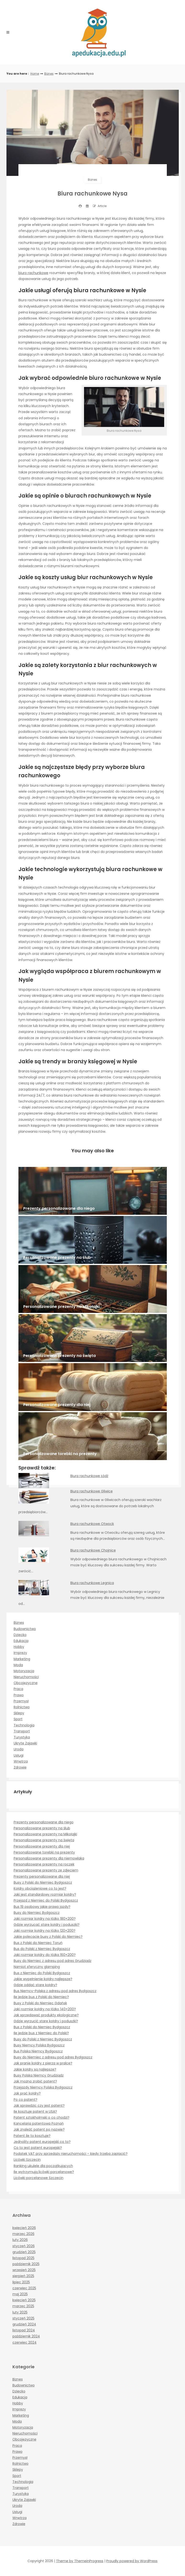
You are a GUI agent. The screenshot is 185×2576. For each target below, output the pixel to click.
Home (34, 74)
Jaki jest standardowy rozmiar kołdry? (45, 1894)
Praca (18, 1688)
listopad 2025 (23, 2258)
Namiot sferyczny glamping (37, 1966)
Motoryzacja (24, 1671)
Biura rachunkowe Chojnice (93, 1550)
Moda (18, 1665)
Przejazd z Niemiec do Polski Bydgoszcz (46, 1900)
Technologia (24, 1725)
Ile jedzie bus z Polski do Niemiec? (41, 1996)
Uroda (18, 1749)
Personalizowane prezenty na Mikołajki (45, 1834)
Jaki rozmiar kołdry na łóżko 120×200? (44, 1930)
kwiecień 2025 (24, 2300)
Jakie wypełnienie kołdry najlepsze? (43, 1979)
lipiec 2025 (21, 2282)
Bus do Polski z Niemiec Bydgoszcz (42, 1948)
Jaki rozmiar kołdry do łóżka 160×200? (45, 1954)
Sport (18, 1719)
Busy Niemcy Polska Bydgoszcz (39, 2045)
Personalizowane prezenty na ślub (42, 1828)
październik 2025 (25, 2264)
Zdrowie (20, 1767)
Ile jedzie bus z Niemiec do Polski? (41, 2033)
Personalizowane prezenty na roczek (44, 1864)
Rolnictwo (22, 1707)
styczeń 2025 (23, 2318)
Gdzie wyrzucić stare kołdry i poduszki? (46, 2021)
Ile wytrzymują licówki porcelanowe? (44, 2171)
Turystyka (22, 1737)
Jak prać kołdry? (27, 2093)
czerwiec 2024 (24, 2342)
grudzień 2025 (24, 2252)
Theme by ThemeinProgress (79, 2561)
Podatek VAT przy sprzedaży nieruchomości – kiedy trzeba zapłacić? (71, 2153)
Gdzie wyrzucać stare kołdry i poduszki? (46, 1924)
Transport (22, 1731)
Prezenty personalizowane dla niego (43, 1822)
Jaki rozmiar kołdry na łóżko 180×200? (45, 1918)
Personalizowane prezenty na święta (44, 1840)
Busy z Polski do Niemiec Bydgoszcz (43, 1882)
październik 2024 (26, 2336)
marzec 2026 (23, 2233)
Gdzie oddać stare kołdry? (35, 1984)
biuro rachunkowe (33, 272)
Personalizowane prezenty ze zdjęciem (46, 1870)
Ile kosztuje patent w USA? (35, 2111)
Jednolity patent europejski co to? (42, 2141)
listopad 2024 (23, 2330)
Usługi (18, 1755)
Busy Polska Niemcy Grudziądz (39, 2075)
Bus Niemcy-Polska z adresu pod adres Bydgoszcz (55, 1990)
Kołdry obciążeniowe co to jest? (40, 1888)
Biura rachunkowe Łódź (89, 1475)
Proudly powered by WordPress (131, 2561)
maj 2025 (20, 2294)
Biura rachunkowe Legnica (92, 1582)
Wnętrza (21, 1761)
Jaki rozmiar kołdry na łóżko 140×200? (45, 2009)
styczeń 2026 (23, 2246)
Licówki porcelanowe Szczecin (38, 2177)
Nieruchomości (26, 1676)
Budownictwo (25, 1628)
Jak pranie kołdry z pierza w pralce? (43, 2063)
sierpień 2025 (23, 2276)
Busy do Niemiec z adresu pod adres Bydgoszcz (53, 2057)
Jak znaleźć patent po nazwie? (39, 2129)
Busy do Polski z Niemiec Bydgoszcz (43, 2039)
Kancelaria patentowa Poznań (39, 2123)
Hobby (19, 1646)
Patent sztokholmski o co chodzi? (41, 2117)
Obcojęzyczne (26, 1682)
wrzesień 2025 (24, 2270)
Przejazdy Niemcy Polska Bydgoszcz (43, 2087)
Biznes (49, 74)
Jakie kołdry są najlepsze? (35, 2069)
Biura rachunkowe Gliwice (91, 1491)
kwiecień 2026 (24, 2227)
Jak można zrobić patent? (35, 2081)
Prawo (19, 1695)
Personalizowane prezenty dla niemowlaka (49, 1858)
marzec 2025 (23, 2306)
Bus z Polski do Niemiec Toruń (38, 1942)
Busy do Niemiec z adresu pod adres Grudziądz (52, 1960)
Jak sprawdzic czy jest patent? (39, 2105)
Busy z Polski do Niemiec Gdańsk (40, 2003)
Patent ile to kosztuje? (32, 2135)
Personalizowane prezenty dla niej (42, 1846)
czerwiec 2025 (24, 2288)
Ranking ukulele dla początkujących (43, 2165)
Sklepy (19, 1713)
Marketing (22, 1659)
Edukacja (21, 1640)
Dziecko (20, 1634)
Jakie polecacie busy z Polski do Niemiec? (48, 1936)
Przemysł (21, 1701)
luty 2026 (20, 2239)
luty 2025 (20, 2312)
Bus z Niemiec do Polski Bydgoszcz (42, 1973)
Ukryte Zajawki (25, 1743)
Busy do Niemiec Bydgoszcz (37, 1912)
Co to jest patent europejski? (38, 2147)
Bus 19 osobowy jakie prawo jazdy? (42, 1906)
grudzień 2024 (24, 2324)
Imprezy (20, 1652)
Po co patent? (25, 2099)
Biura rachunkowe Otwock (92, 1523)
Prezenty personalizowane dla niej (42, 1876)
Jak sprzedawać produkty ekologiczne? (46, 2015)
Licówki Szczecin (27, 2159)
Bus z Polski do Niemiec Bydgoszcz (42, 2027)
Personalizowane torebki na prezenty (44, 1852)
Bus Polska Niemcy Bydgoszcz (38, 2051)
